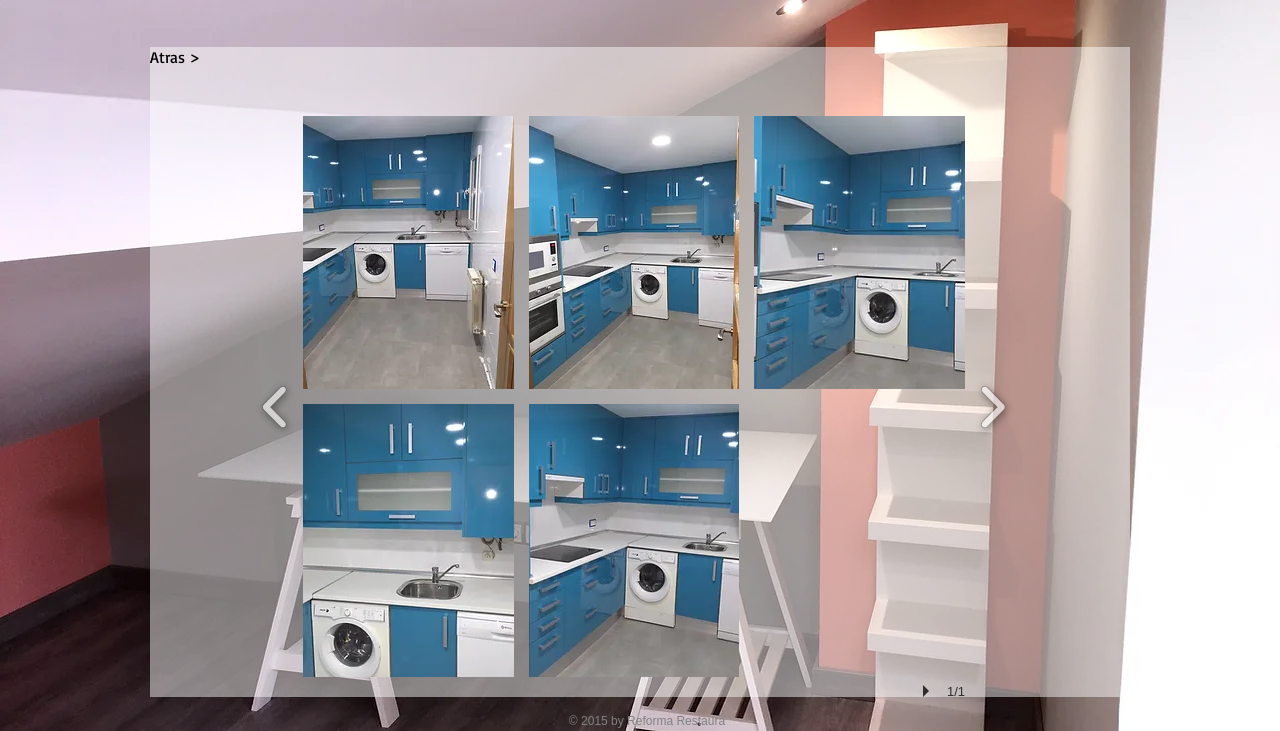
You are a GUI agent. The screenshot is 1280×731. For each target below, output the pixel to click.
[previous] (275, 404)
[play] (929, 691)
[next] (992, 404)
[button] (408, 252)
